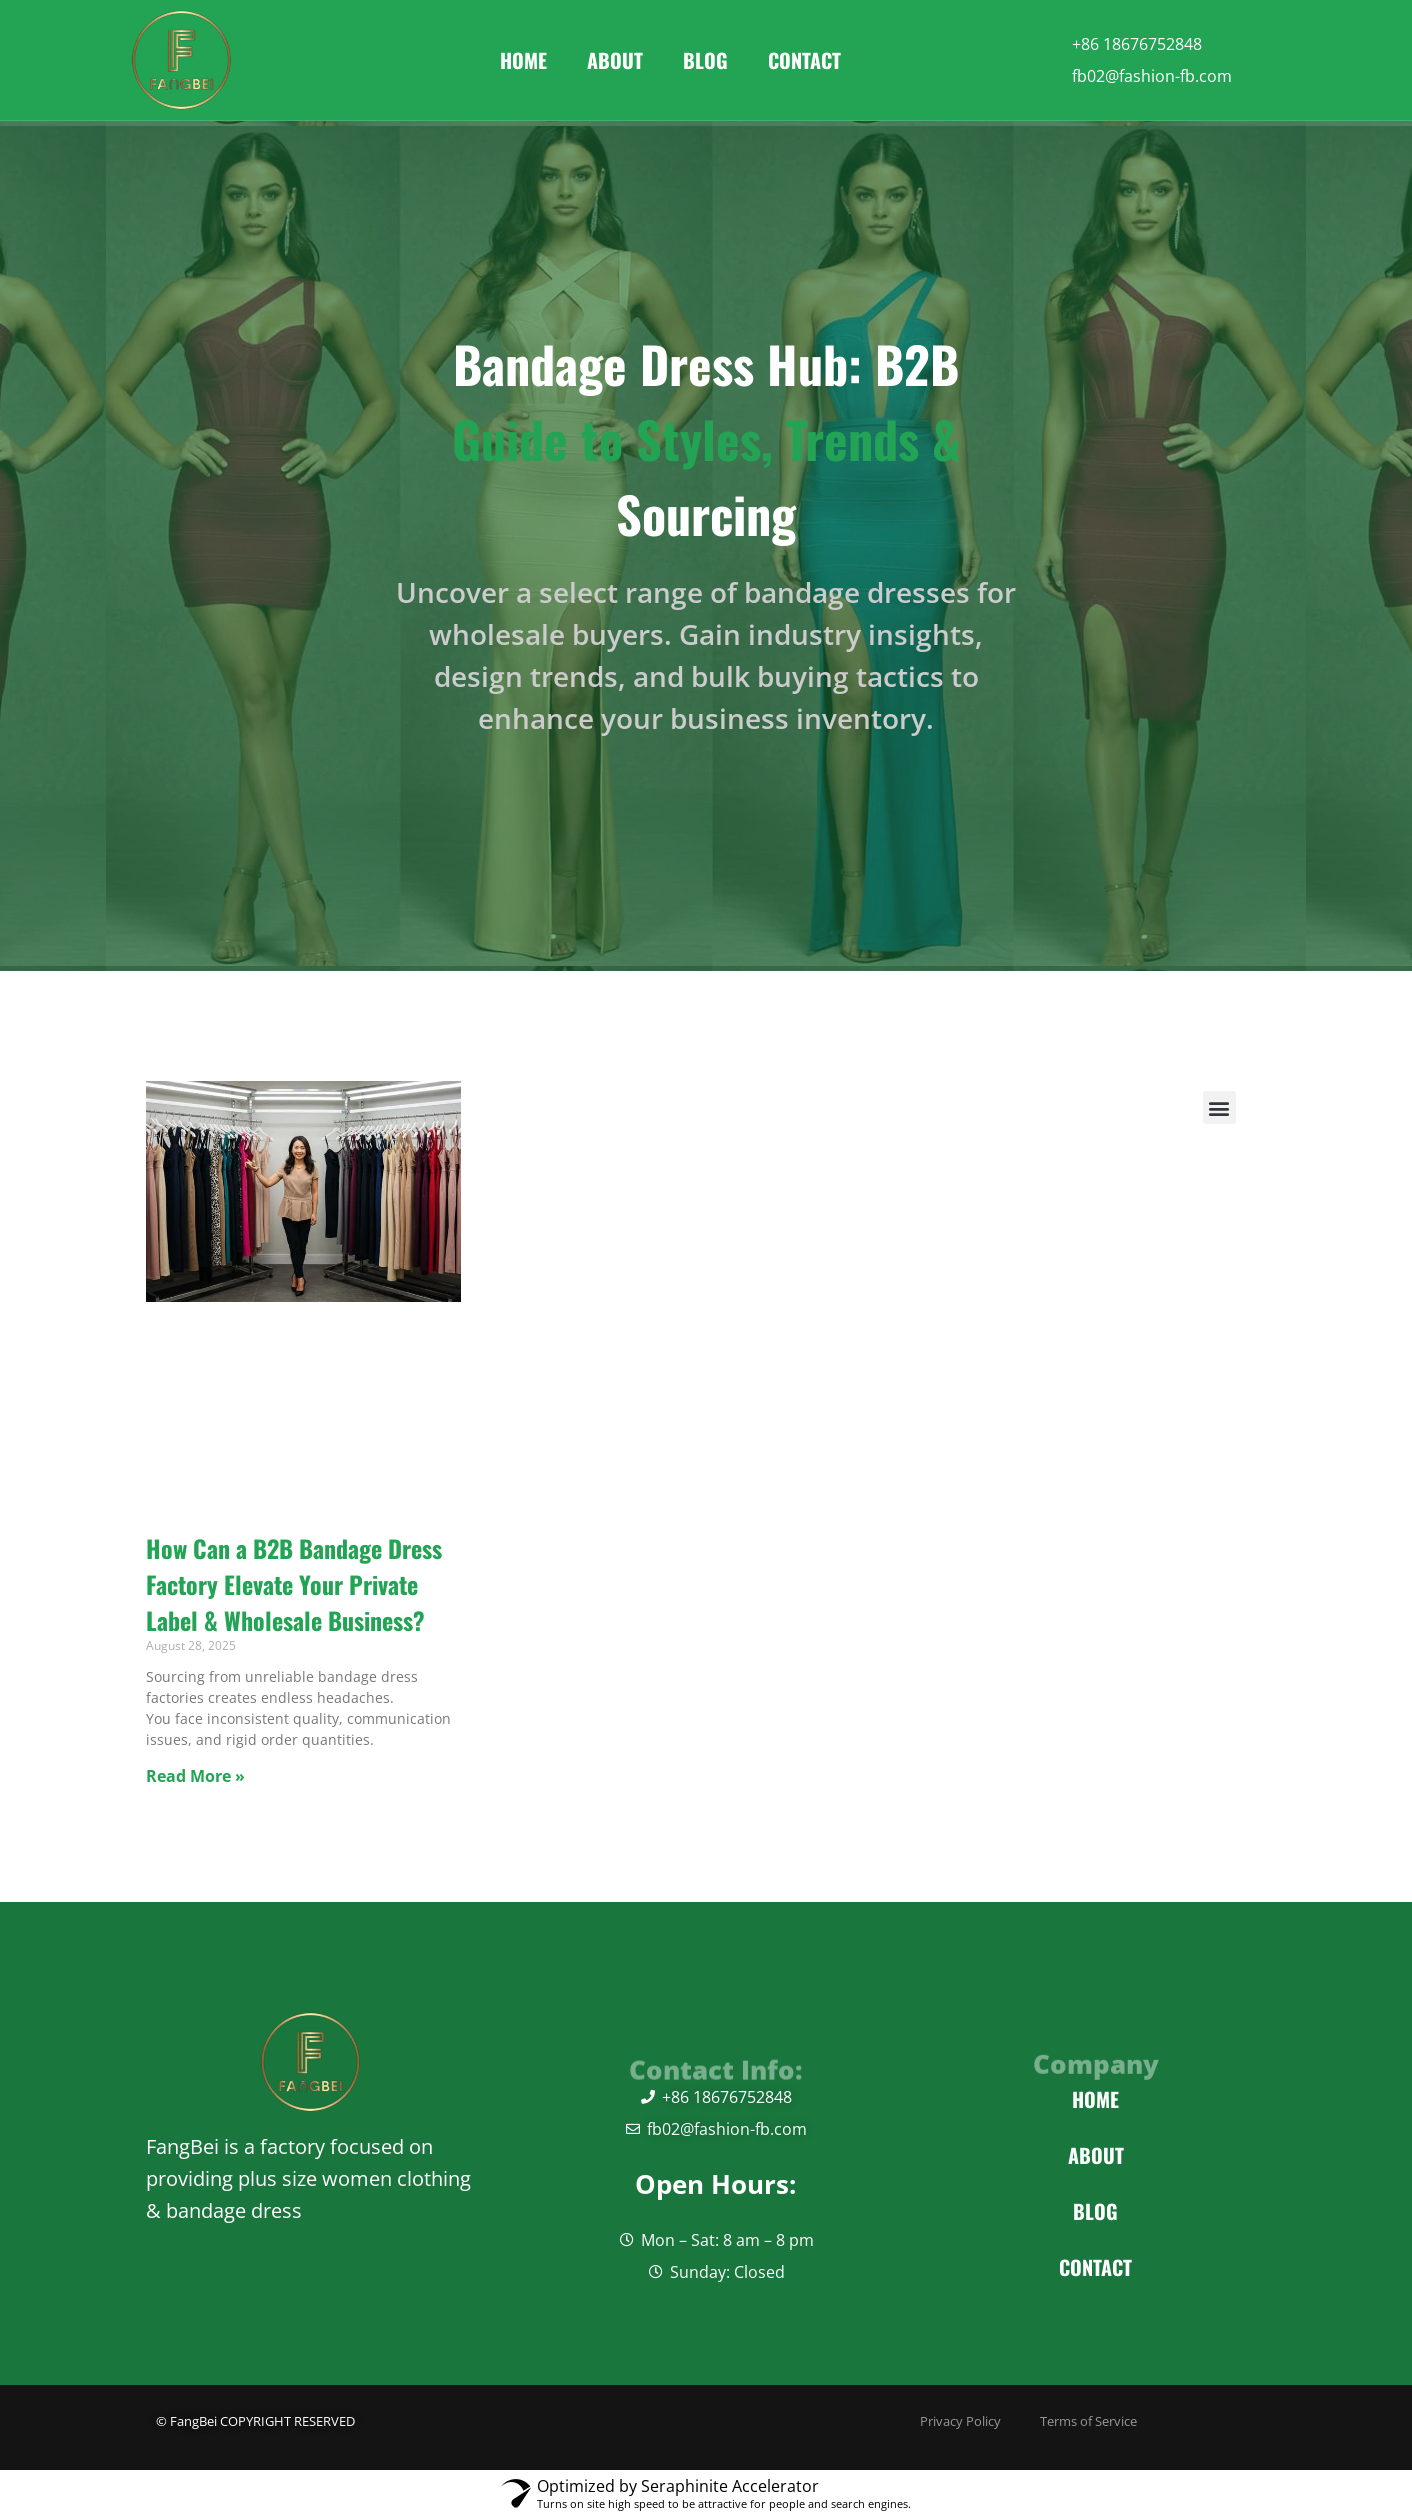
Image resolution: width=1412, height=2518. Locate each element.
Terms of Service (1108, 2421)
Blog (705, 60)
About (615, 60)
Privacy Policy (858, 2421)
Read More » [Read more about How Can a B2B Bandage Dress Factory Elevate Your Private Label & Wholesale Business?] (195, 1776)
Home (523, 60)
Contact (804, 60)
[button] (1219, 1107)
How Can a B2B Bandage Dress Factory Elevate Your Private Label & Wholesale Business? (294, 1584)
